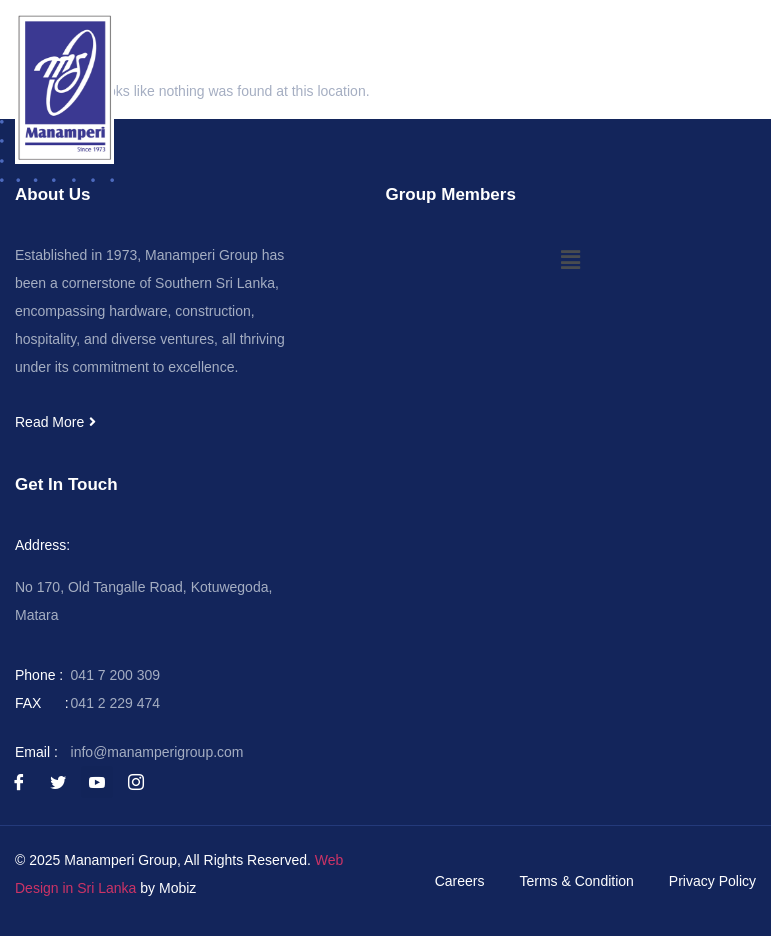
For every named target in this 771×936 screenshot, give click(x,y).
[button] (745, 36)
